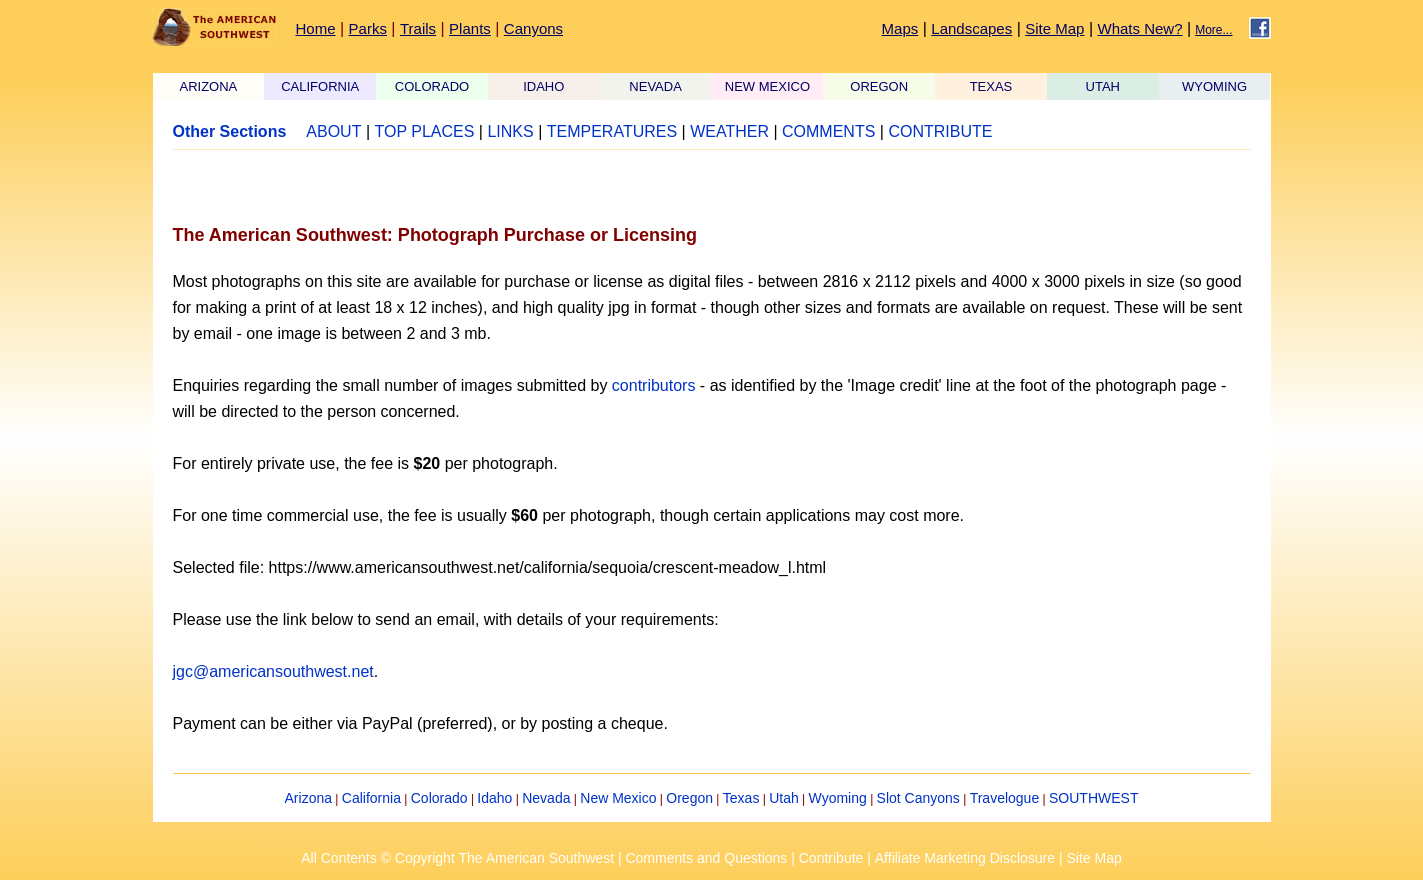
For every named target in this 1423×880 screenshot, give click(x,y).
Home (316, 28)
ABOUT (333, 131)
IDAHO (543, 86)
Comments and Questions (706, 858)
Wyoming (838, 798)
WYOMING (1214, 86)
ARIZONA (209, 86)
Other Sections (230, 131)
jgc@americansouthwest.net (273, 671)
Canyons (533, 28)
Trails (418, 28)
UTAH (1103, 86)
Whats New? (1140, 28)
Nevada (546, 798)
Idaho (494, 798)
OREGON (879, 86)
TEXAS (991, 86)
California (371, 798)
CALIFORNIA (320, 86)
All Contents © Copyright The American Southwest (457, 858)
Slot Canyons (918, 798)
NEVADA (655, 86)
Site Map (1054, 28)
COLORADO (432, 86)
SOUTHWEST (1093, 798)
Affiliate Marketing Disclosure (965, 858)
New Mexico (618, 798)
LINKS (510, 131)
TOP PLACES (424, 131)
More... (1213, 30)
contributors (654, 385)
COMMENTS (828, 131)
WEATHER (729, 131)
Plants (470, 28)
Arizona (308, 798)
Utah (784, 798)
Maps (900, 28)
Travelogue (1005, 798)
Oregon (689, 798)
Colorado (439, 798)
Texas (741, 798)
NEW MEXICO (767, 86)
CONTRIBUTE (940, 131)
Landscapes (971, 28)
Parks (368, 28)
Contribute (831, 858)
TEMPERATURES (612, 131)
